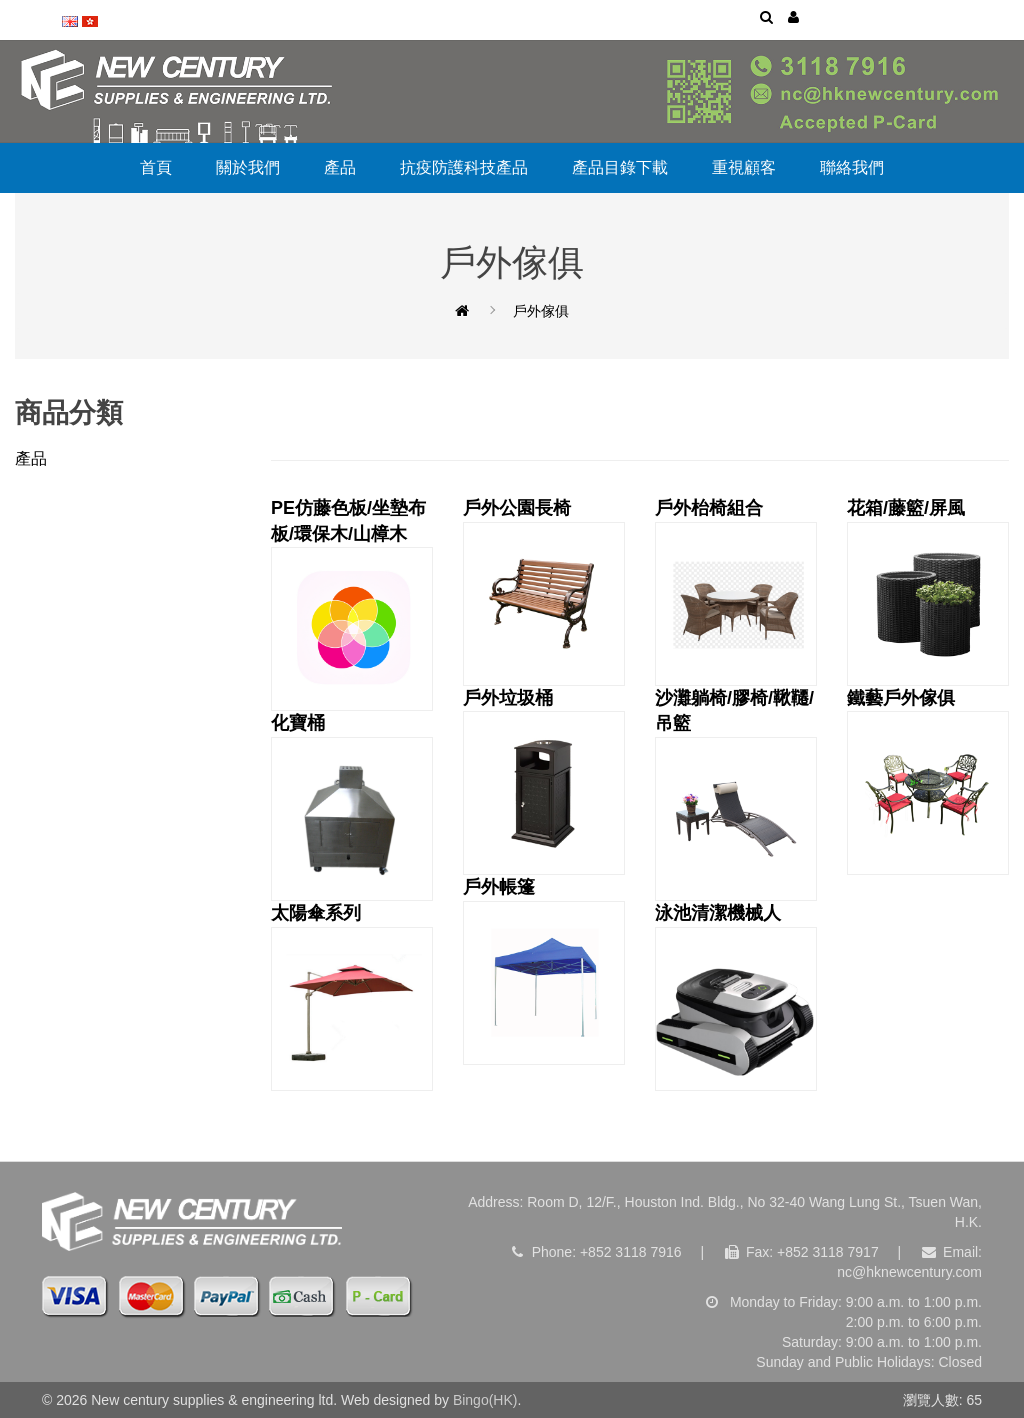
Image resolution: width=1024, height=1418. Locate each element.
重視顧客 (744, 167)
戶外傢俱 (541, 311)
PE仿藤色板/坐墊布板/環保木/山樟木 (352, 604)
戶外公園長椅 (544, 592)
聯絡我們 (852, 167)
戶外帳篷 (544, 971)
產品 (340, 167)
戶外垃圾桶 (544, 782)
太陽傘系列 (352, 997)
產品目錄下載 (620, 167)
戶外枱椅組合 (736, 592)
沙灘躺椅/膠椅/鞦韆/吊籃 (736, 794)
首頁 (156, 167)
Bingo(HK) (485, 1400)
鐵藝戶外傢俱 (928, 782)
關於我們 (248, 167)
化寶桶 (352, 807)
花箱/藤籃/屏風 (928, 592)
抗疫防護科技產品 (464, 167)
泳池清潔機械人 (736, 997)
